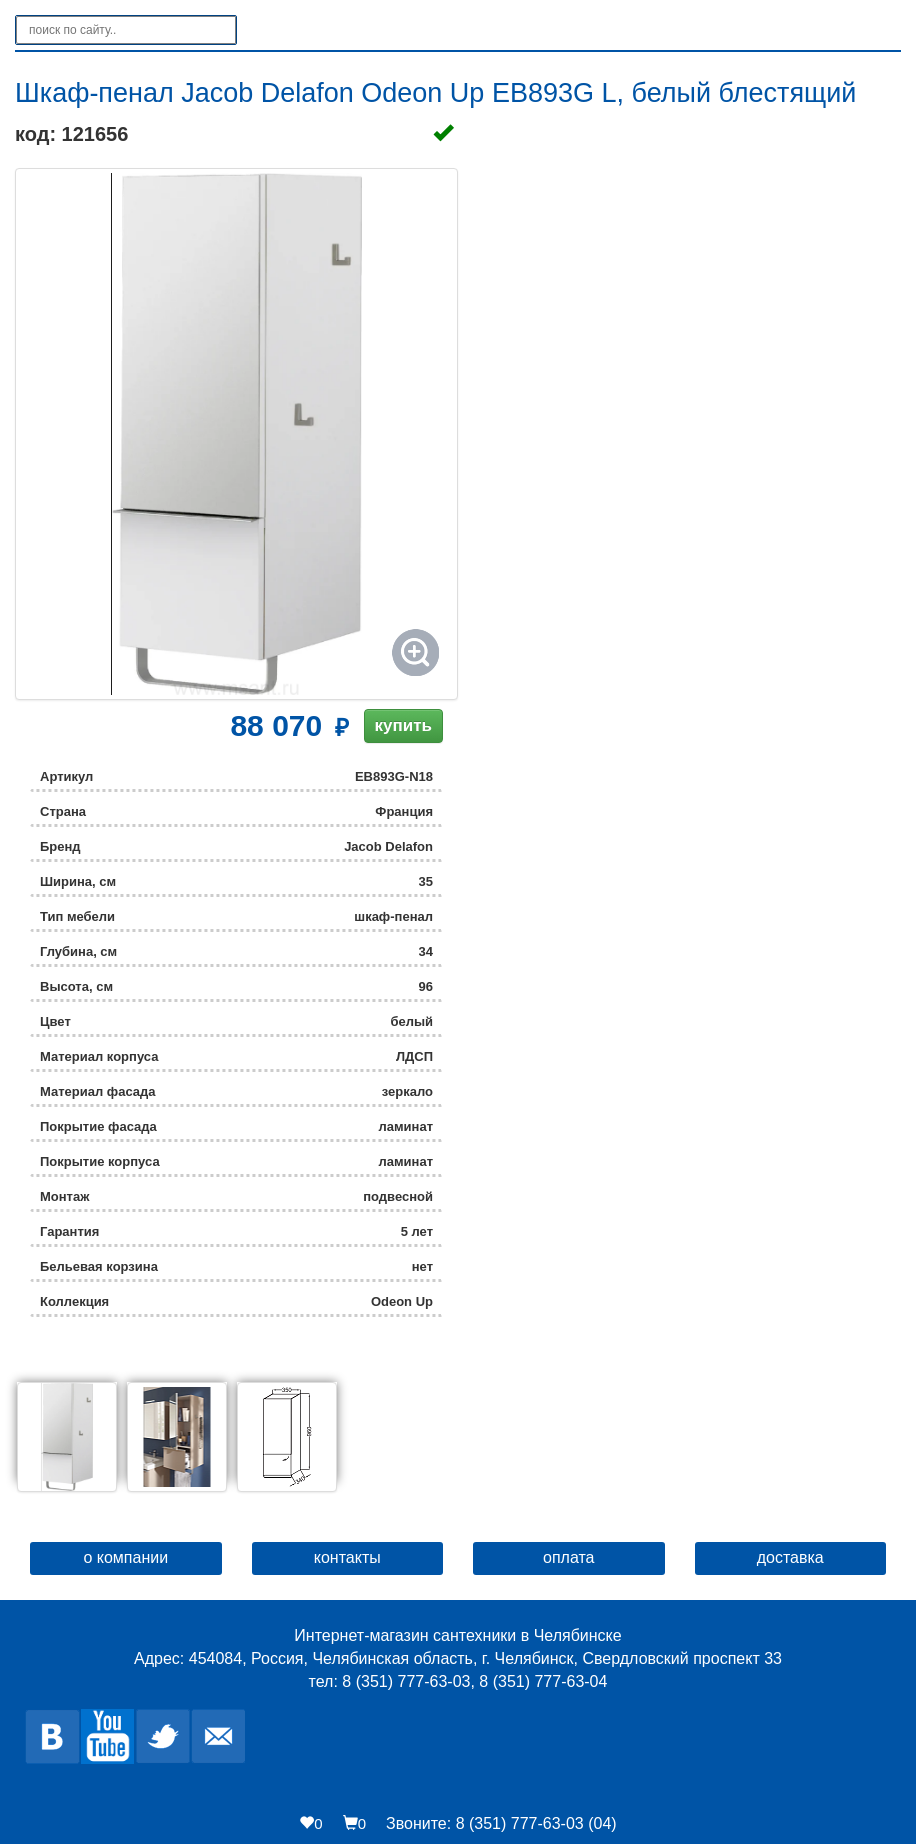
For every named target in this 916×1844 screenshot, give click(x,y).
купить (403, 725)
